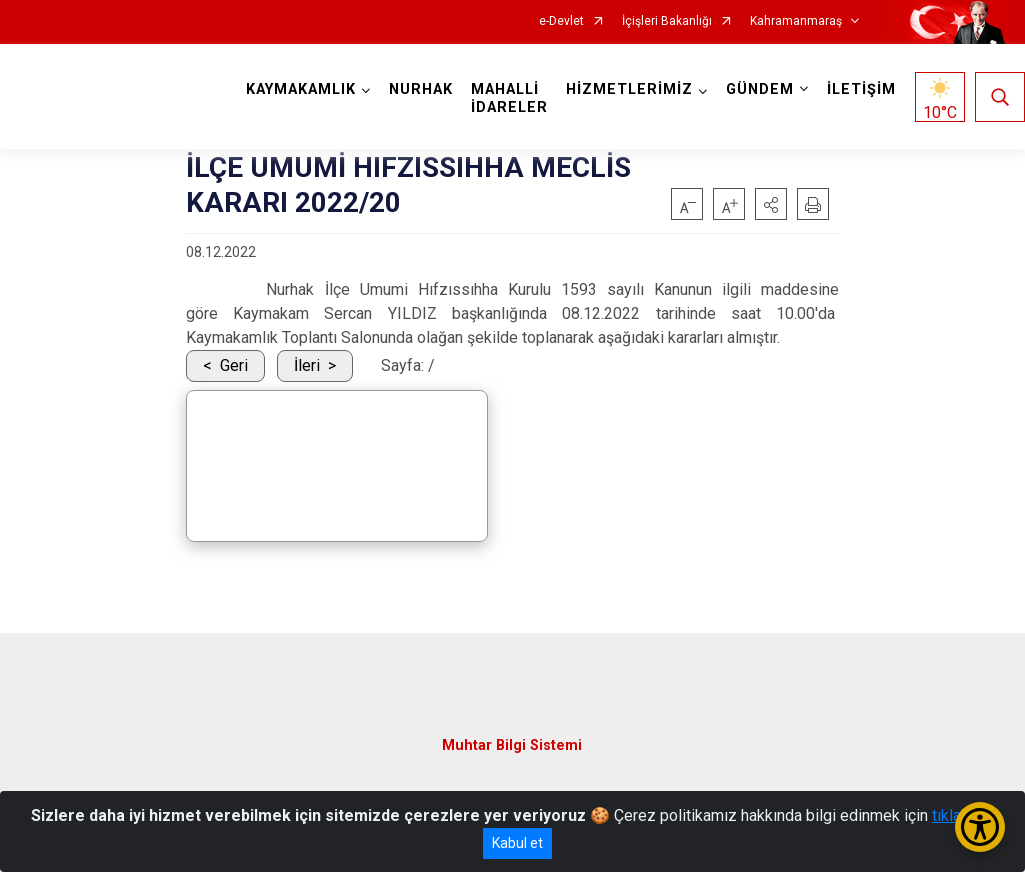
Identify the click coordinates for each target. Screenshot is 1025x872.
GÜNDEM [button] (760, 89)
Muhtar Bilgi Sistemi (512, 745)
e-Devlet (561, 21)
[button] (771, 204)
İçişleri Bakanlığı (667, 21)
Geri (234, 365)
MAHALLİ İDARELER (509, 98)
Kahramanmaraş (796, 21)
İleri (307, 365)
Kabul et (517, 843)
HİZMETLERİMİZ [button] (629, 89)
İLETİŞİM (861, 89)
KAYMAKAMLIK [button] (301, 89)
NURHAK (421, 89)
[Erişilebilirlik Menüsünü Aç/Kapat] (980, 827)
